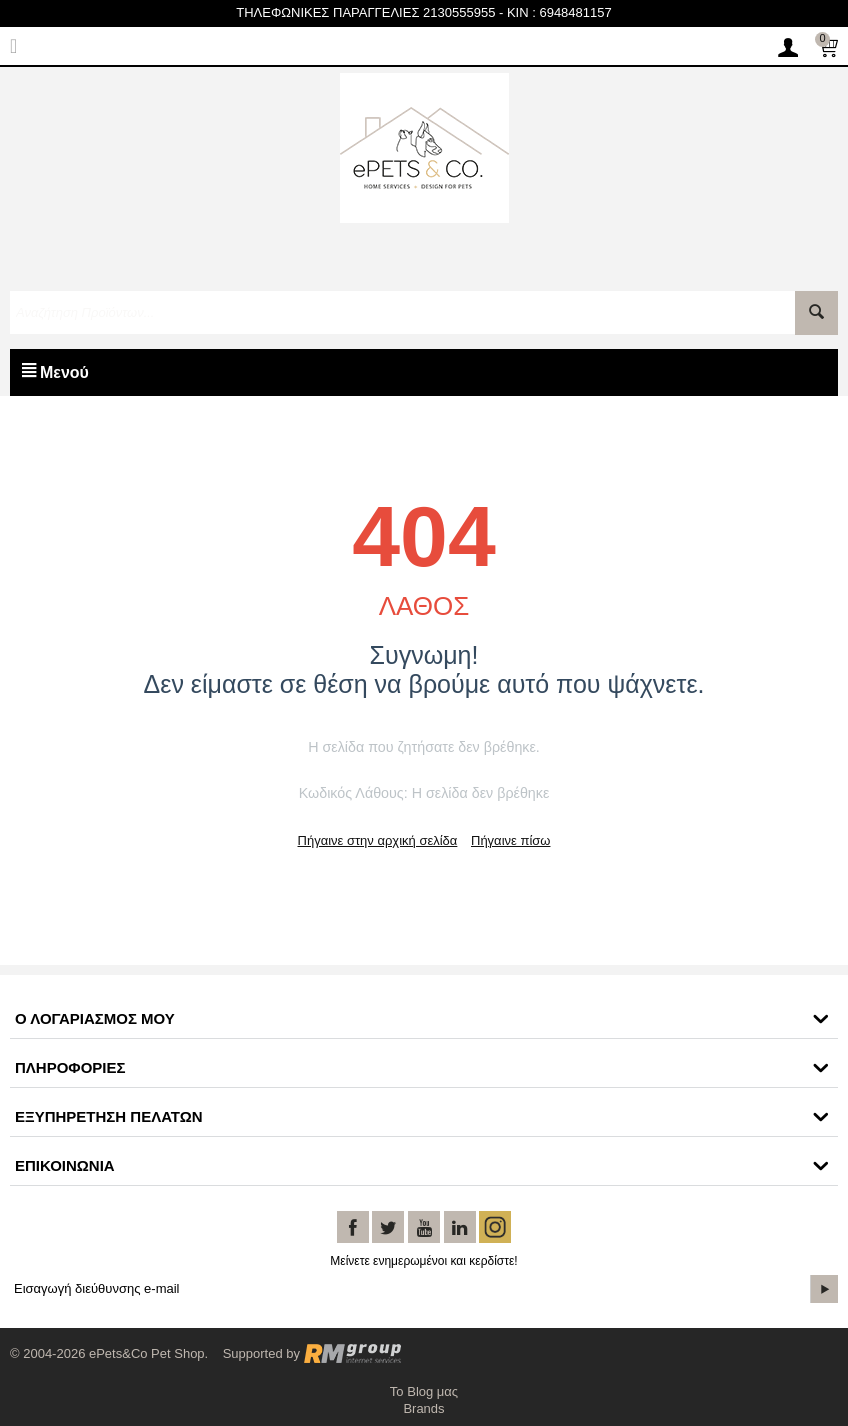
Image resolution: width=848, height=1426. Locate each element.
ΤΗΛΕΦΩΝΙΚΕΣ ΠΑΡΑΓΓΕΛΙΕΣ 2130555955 (365, 12)
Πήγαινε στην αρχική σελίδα (378, 840)
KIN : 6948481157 (559, 12)
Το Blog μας (424, 1391)
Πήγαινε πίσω (510, 840)
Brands (423, 1408)
